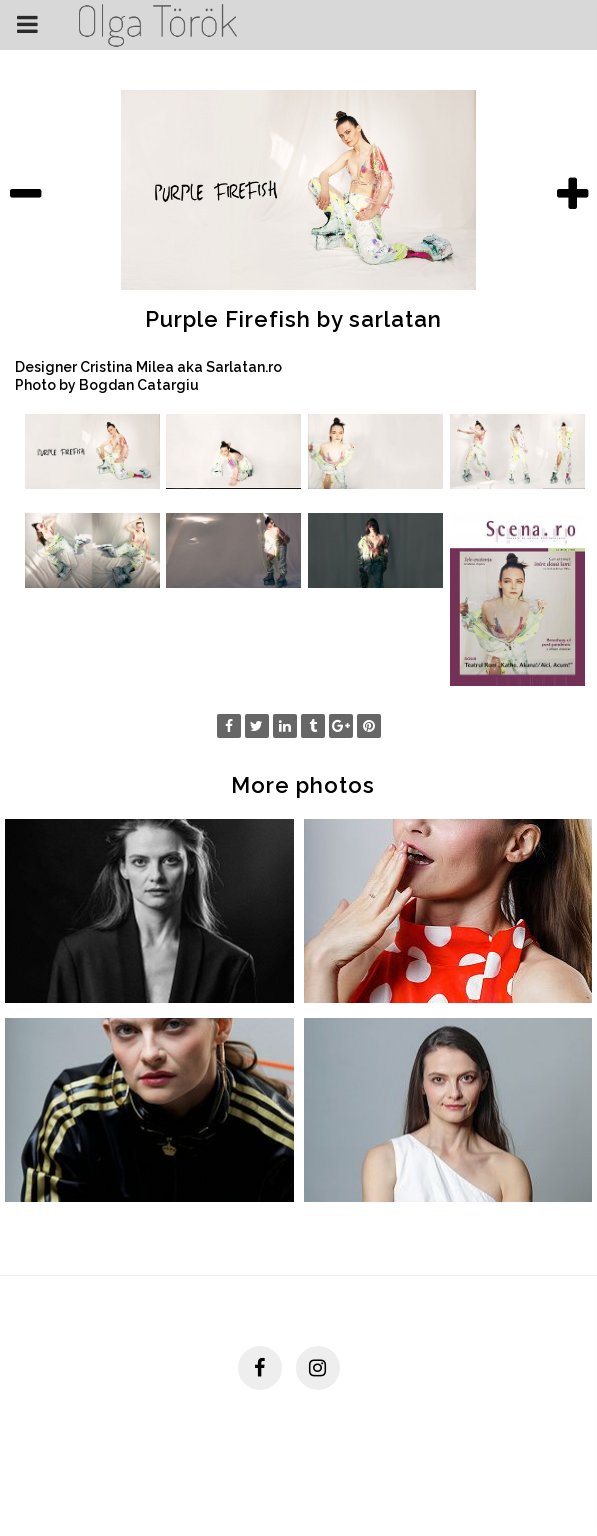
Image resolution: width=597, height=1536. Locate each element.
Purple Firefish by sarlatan (293, 319)
